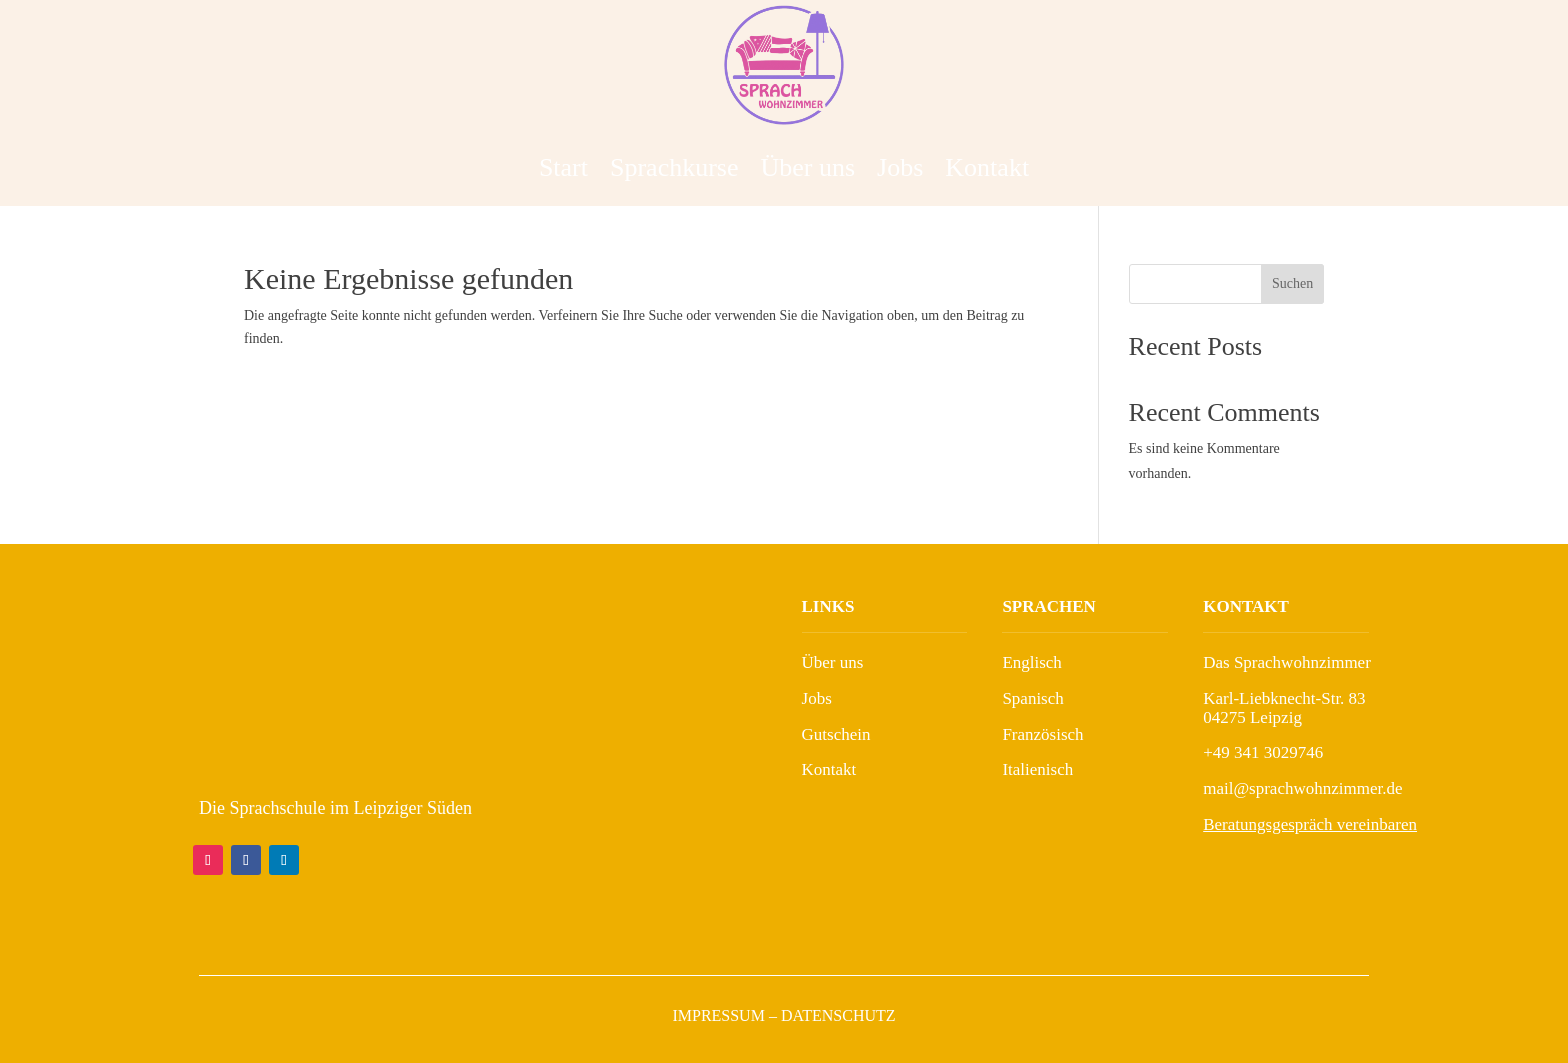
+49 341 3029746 (1263, 752)
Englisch (1032, 662)
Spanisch (1032, 698)
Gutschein (836, 734)
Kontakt (987, 167)
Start (563, 167)
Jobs (900, 167)
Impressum (718, 1015)
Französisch (1042, 734)
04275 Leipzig (1252, 717)
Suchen (1292, 283)
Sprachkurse (674, 167)
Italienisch (1037, 769)
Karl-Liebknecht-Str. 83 (1284, 698)
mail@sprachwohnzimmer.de (1302, 788)
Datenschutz (838, 1015)
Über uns (808, 167)
